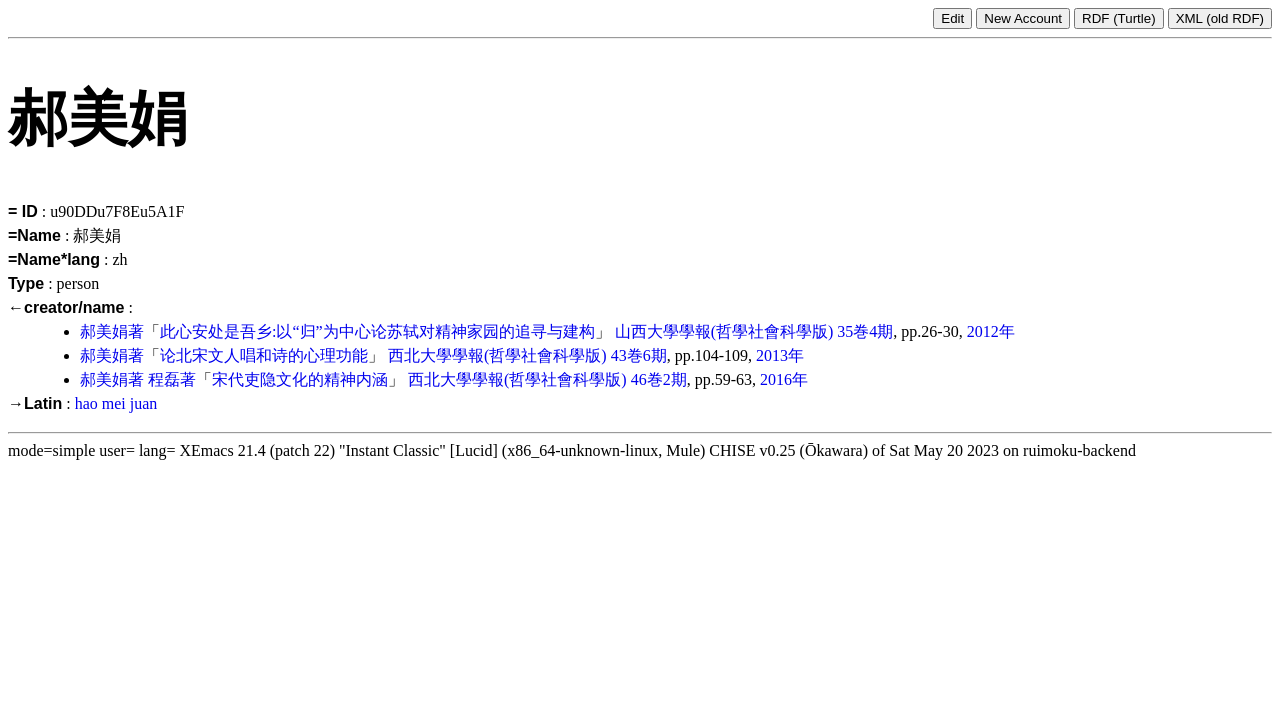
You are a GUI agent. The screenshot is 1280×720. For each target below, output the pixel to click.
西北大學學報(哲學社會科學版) (497, 355)
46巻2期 (659, 379)
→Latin (35, 403)
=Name (34, 235)
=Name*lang (54, 259)
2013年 (780, 355)
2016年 (784, 379)
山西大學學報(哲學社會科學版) (724, 331)
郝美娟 (104, 331)
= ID (23, 211)
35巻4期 (865, 331)
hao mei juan (116, 403)
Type (26, 283)
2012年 (991, 331)
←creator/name (66, 307)
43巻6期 (639, 355)
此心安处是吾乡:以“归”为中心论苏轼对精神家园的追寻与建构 (377, 331)
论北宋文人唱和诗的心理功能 (264, 355)
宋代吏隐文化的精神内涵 (300, 379)
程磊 (164, 379)
